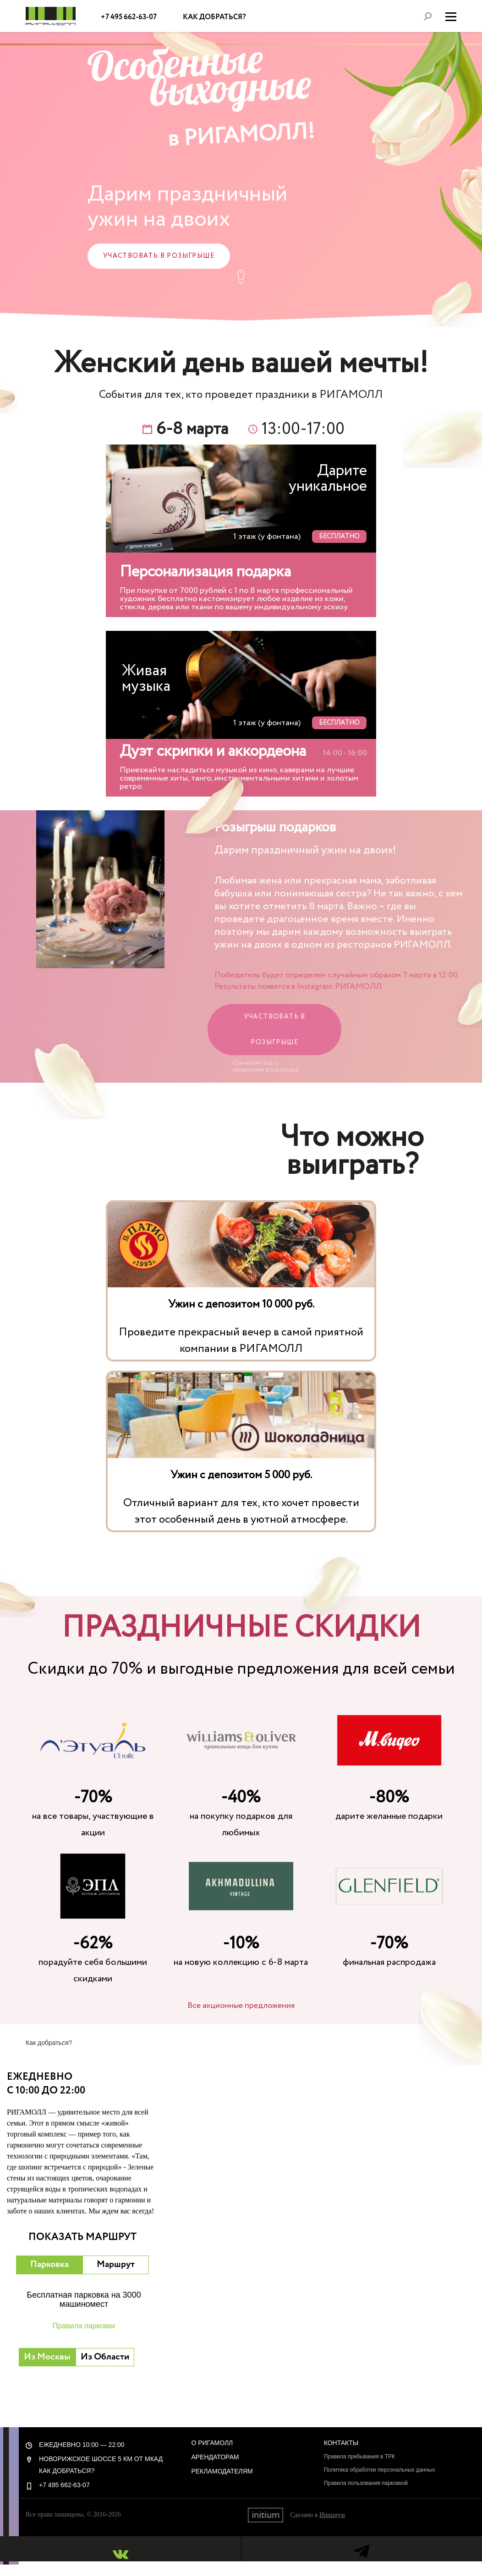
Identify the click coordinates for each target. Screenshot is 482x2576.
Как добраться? (214, 17)
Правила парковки (84, 2326)
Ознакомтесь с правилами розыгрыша (265, 1066)
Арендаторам (215, 2457)
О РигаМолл (212, 2442)
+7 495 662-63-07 (130, 17)
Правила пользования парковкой (366, 2483)
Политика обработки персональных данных (379, 2470)
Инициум (332, 2514)
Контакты (341, 2442)
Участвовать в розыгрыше (158, 255)
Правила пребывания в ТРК (359, 2456)
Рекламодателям (221, 2471)
